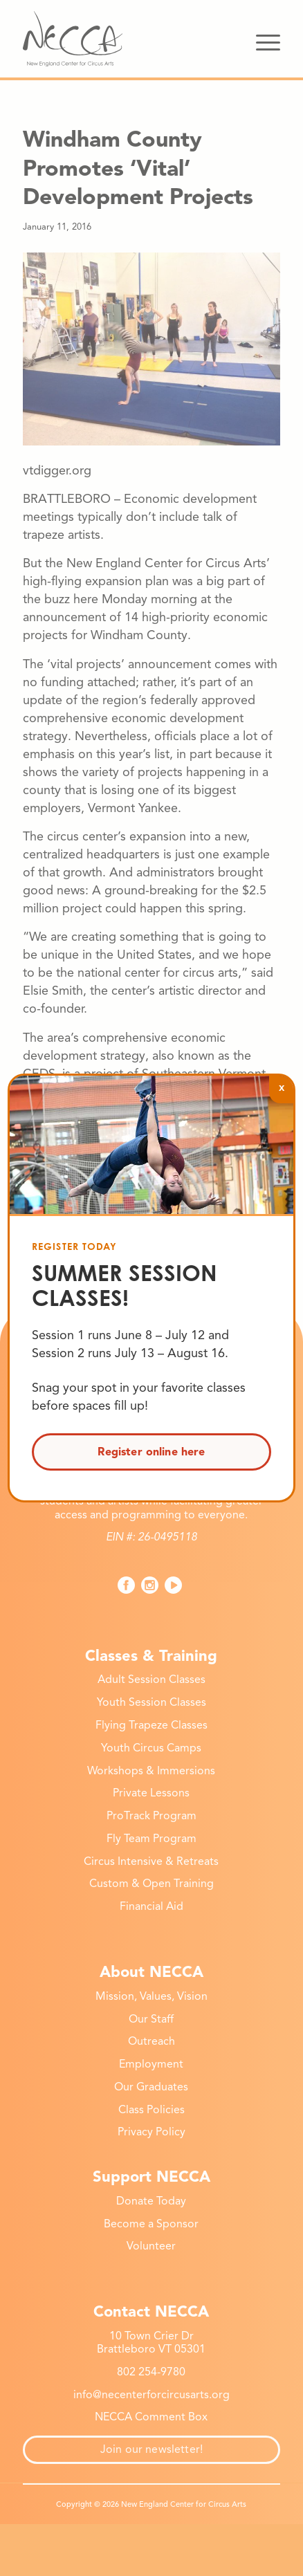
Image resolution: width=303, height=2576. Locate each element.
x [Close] (281, 1087)
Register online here (151, 1452)
